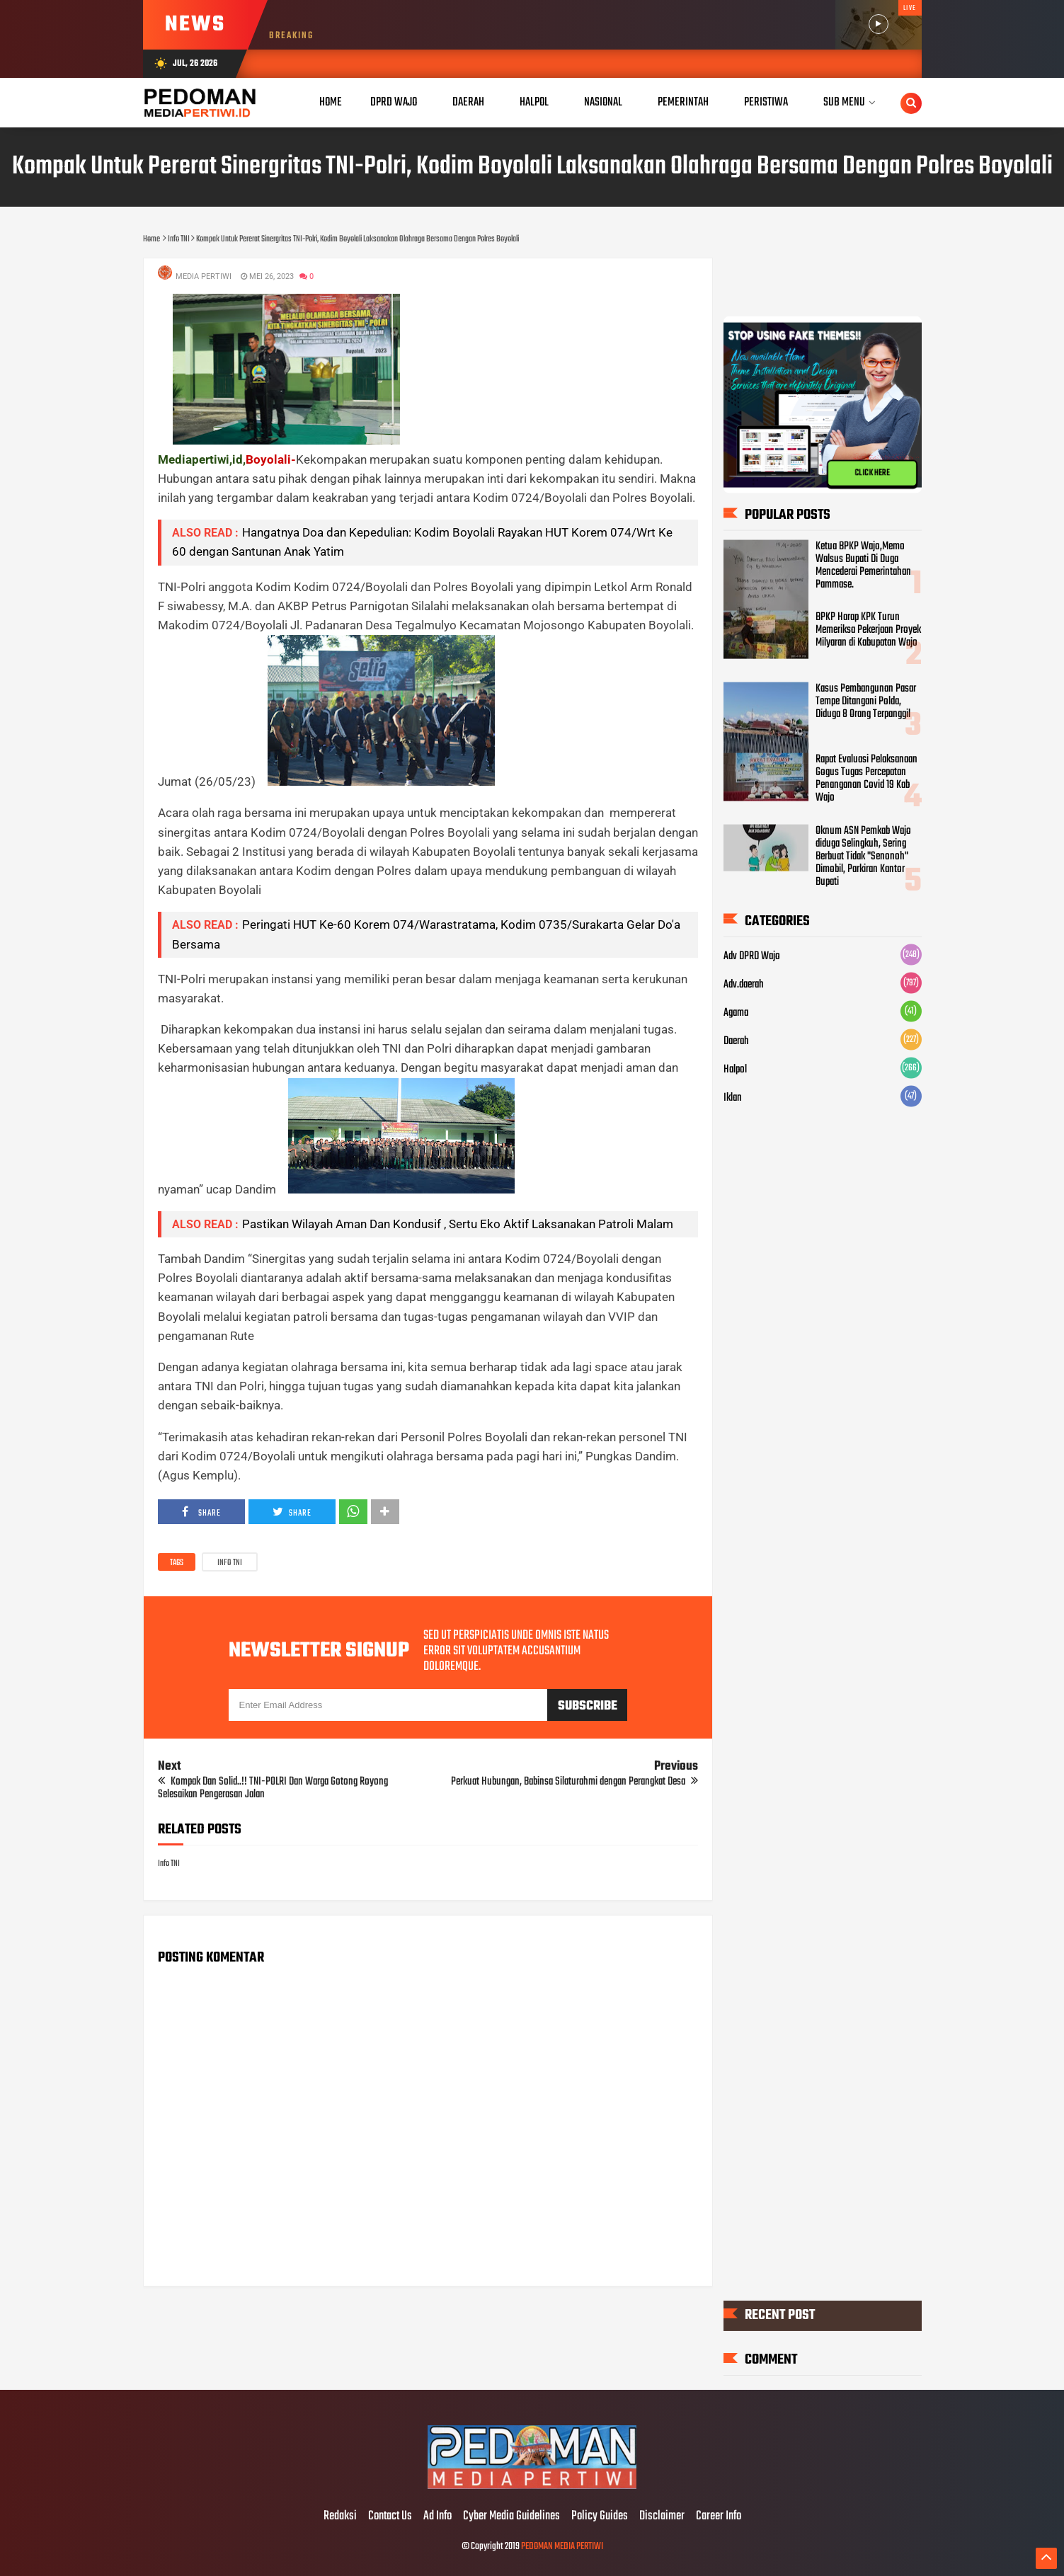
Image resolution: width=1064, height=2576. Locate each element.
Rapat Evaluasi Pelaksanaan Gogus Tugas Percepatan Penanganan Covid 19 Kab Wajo (866, 778)
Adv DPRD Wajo (751, 955)
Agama (735, 1012)
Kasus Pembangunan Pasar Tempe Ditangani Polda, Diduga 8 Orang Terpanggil (866, 701)
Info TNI (229, 1563)
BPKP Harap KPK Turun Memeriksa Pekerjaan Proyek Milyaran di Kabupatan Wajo (868, 630)
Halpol (735, 1069)
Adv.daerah (743, 984)
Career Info (718, 2516)
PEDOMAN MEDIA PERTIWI (562, 2546)
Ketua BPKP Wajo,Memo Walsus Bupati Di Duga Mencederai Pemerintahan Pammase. (863, 565)
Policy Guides (599, 2516)
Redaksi (340, 2516)
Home (330, 102)
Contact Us (390, 2516)
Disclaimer (662, 2516)
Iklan (732, 1097)
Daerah (736, 1040)
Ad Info (437, 2516)
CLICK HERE (872, 473)
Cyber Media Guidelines (511, 2516)
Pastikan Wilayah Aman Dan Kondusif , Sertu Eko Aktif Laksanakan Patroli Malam (457, 1224)
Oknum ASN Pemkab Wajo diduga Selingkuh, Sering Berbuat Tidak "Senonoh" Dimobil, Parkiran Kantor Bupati (863, 856)
